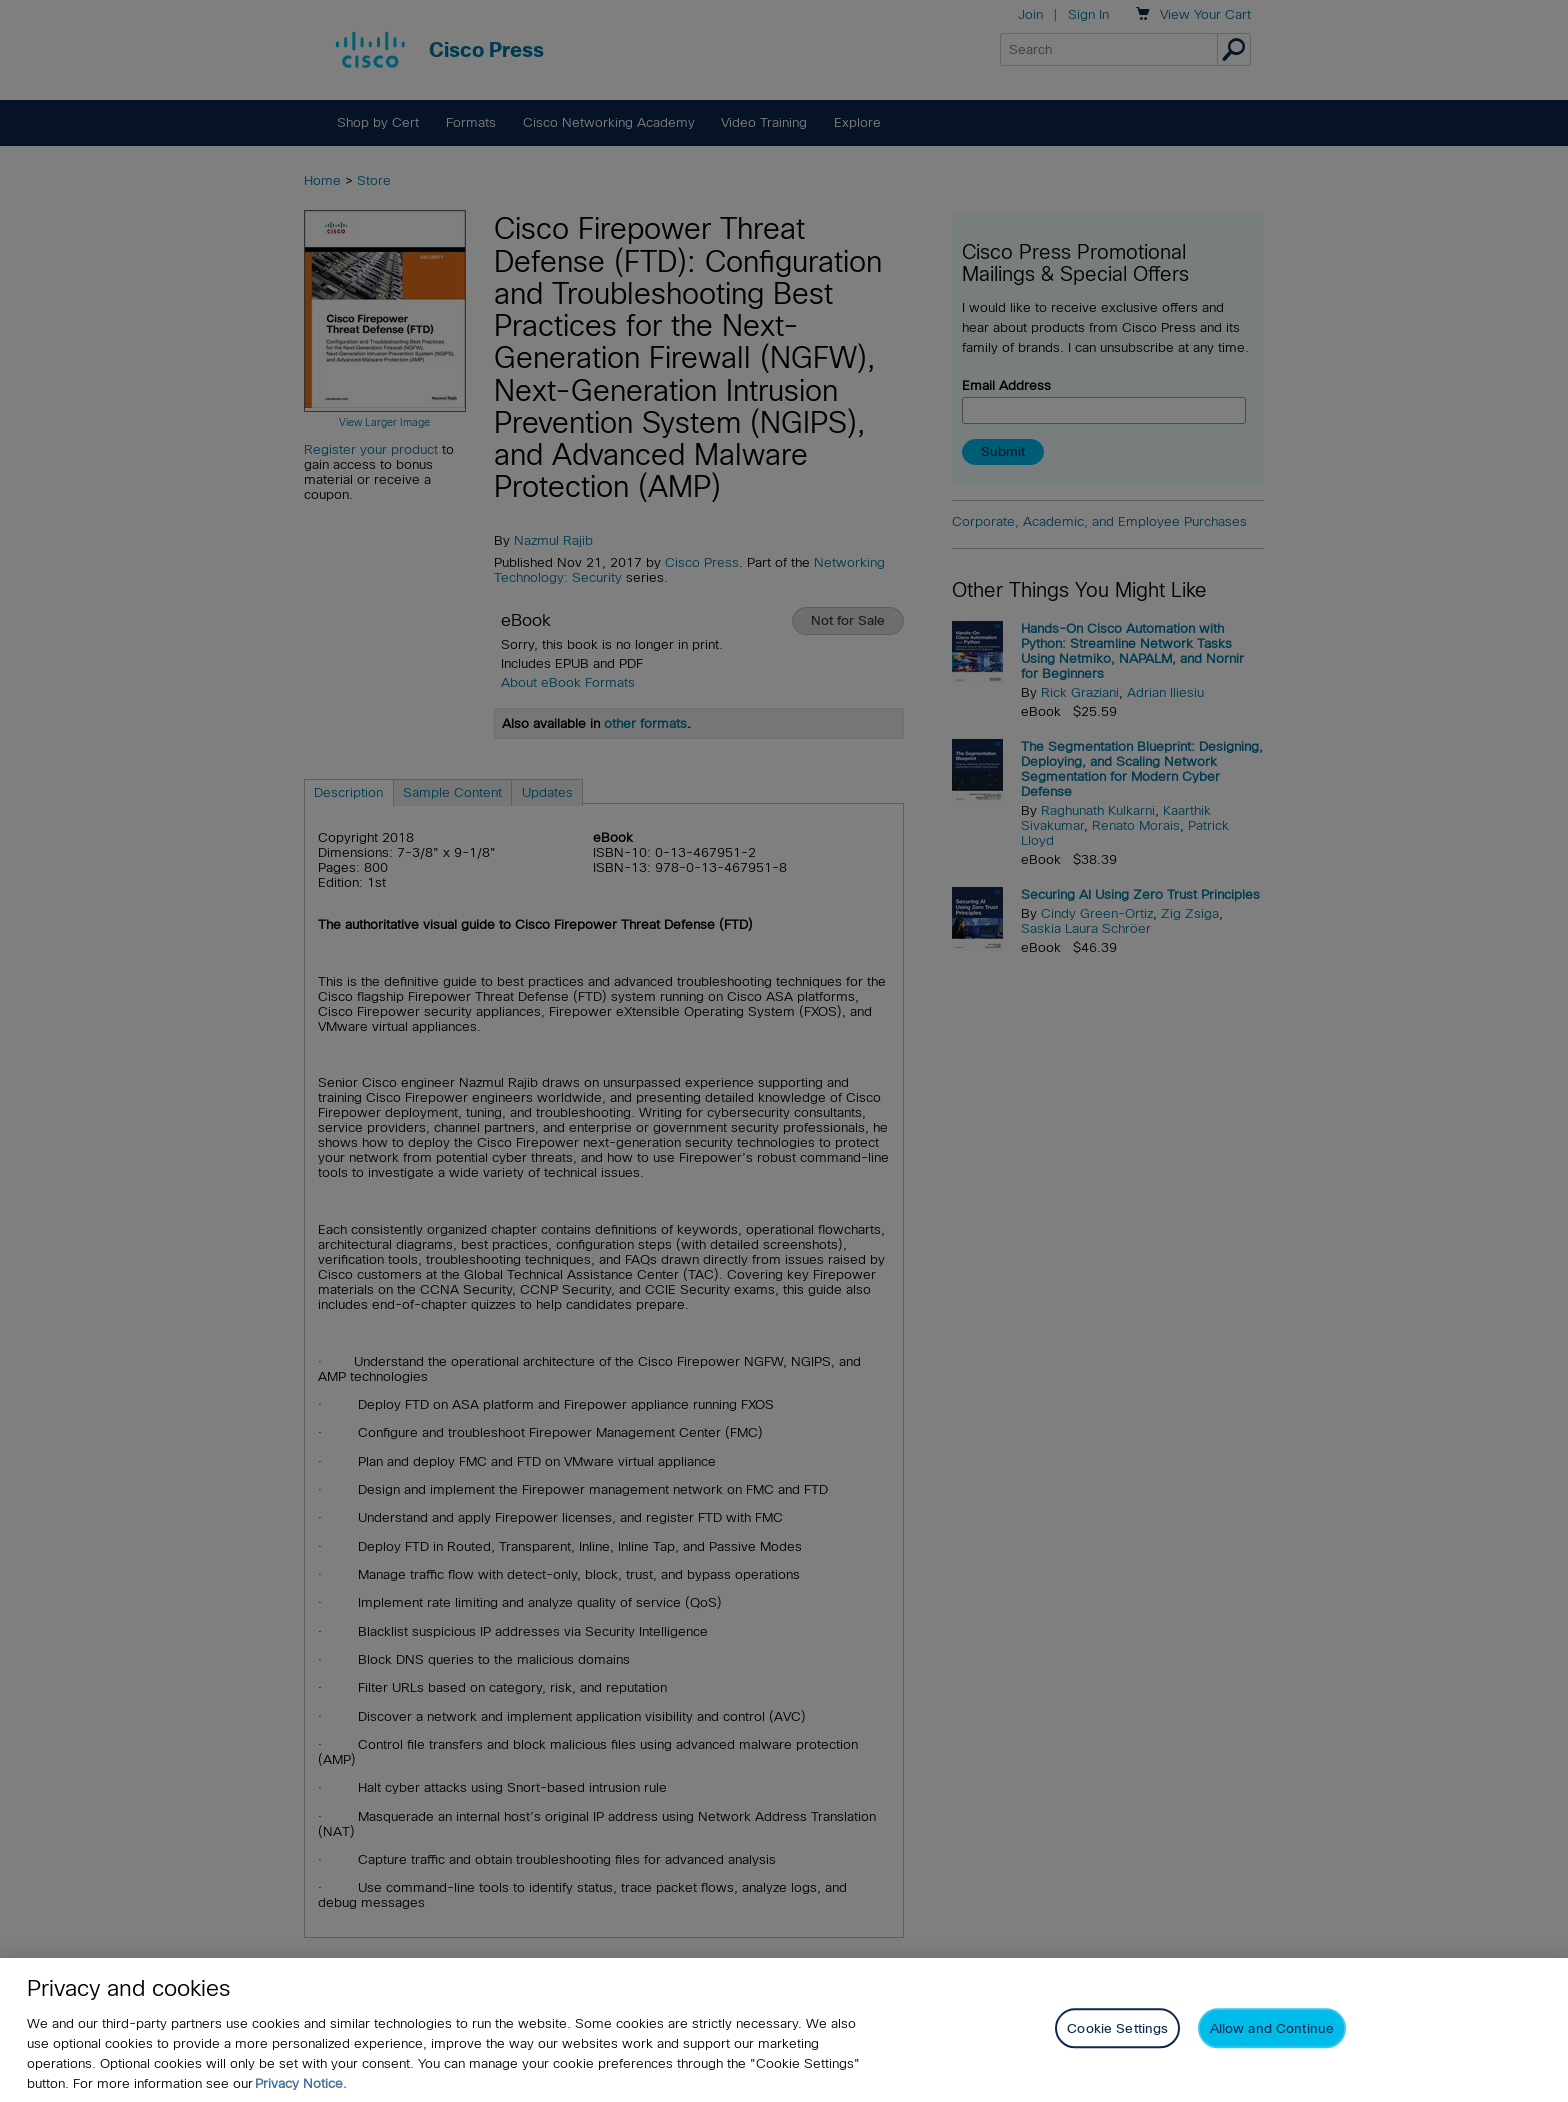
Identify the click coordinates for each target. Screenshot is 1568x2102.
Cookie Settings (1117, 2028)
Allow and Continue (1272, 2028)
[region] (784, 2030)
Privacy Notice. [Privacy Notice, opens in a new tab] (301, 2083)
